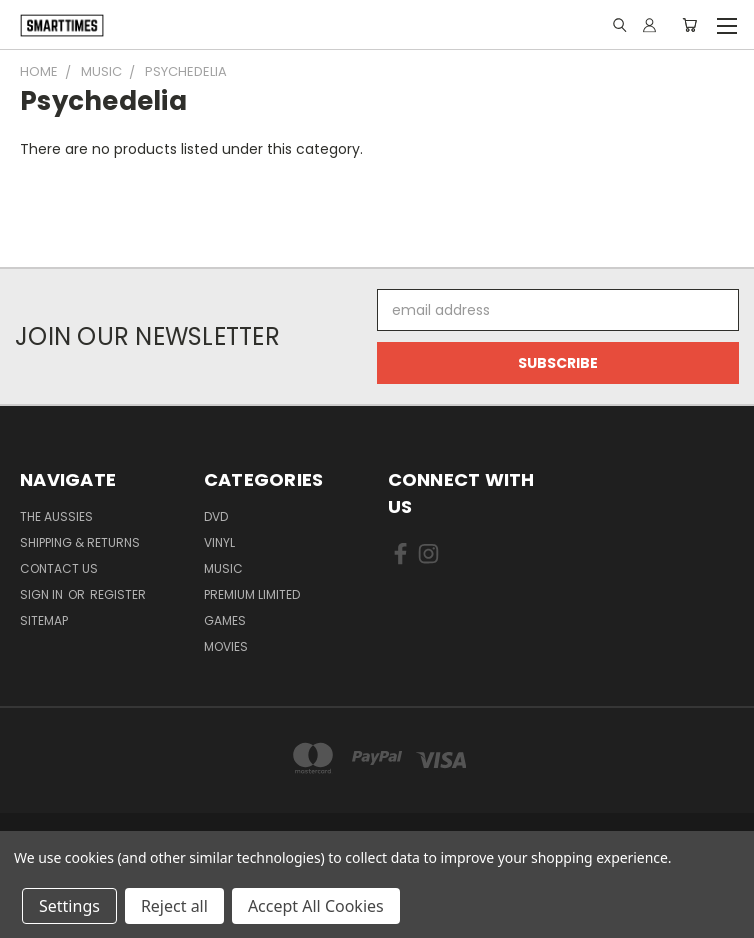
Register (118, 594)
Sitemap (44, 620)
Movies (226, 646)
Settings (69, 906)
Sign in (43, 594)
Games (225, 620)
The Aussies (56, 516)
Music (223, 568)
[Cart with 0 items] (689, 25)
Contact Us (59, 568)
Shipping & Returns (80, 542)
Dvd (216, 516)
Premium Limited (252, 594)
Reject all (174, 906)
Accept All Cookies (316, 906)
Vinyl (219, 542)
